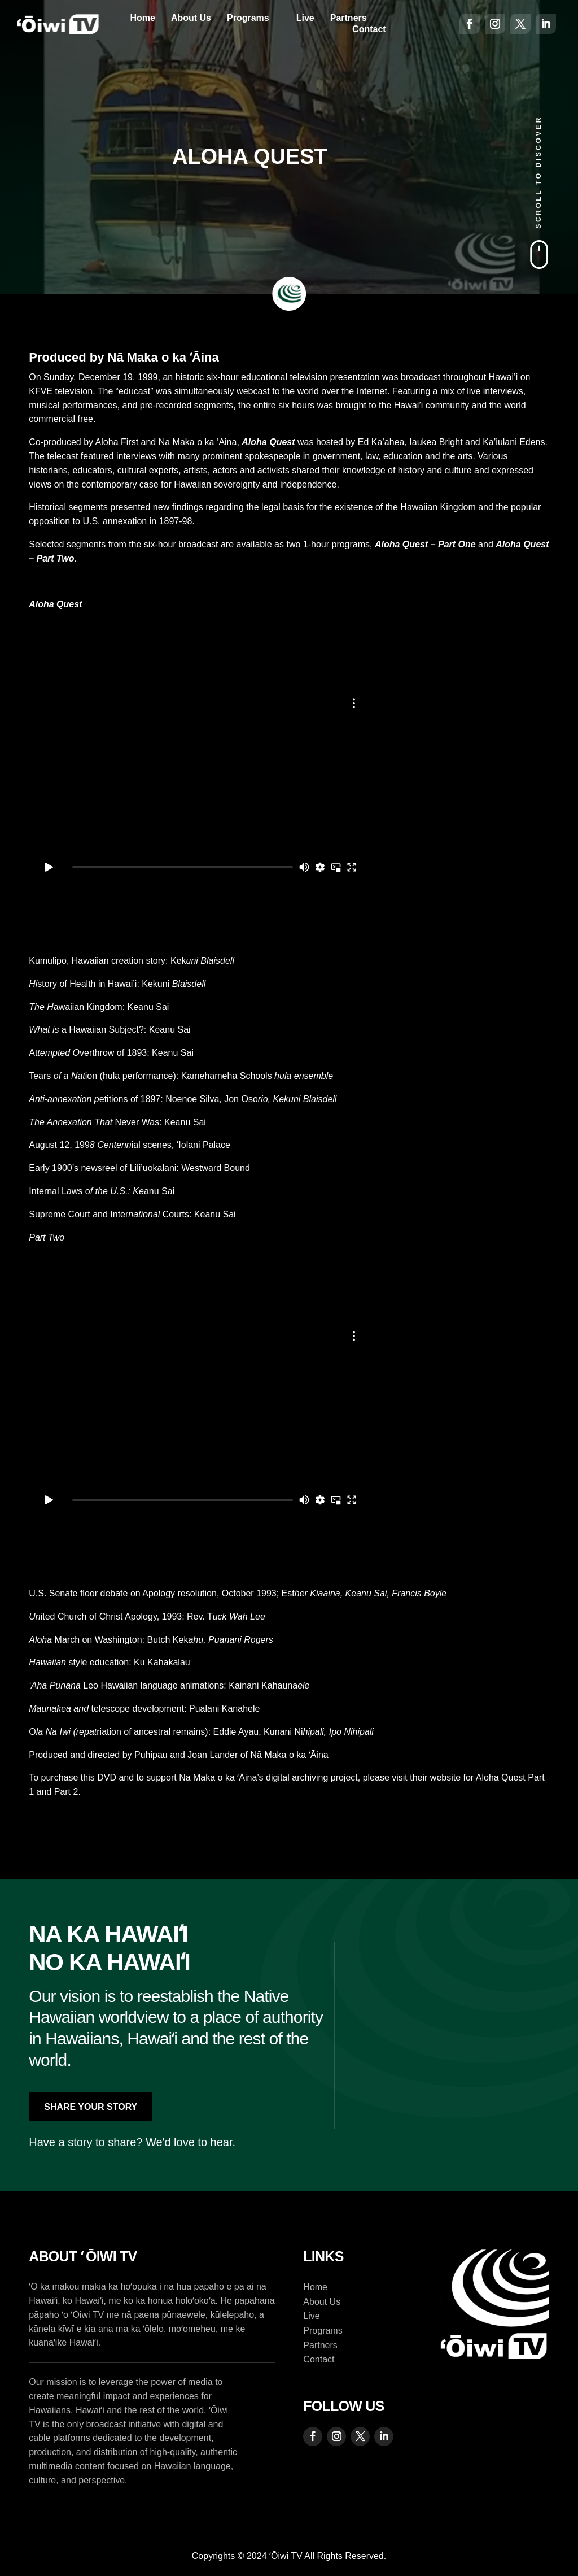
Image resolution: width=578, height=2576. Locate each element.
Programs (248, 18)
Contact (369, 29)
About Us (191, 18)
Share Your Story (90, 2107)
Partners (348, 18)
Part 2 (66, 1791)
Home (142, 18)
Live (305, 18)
